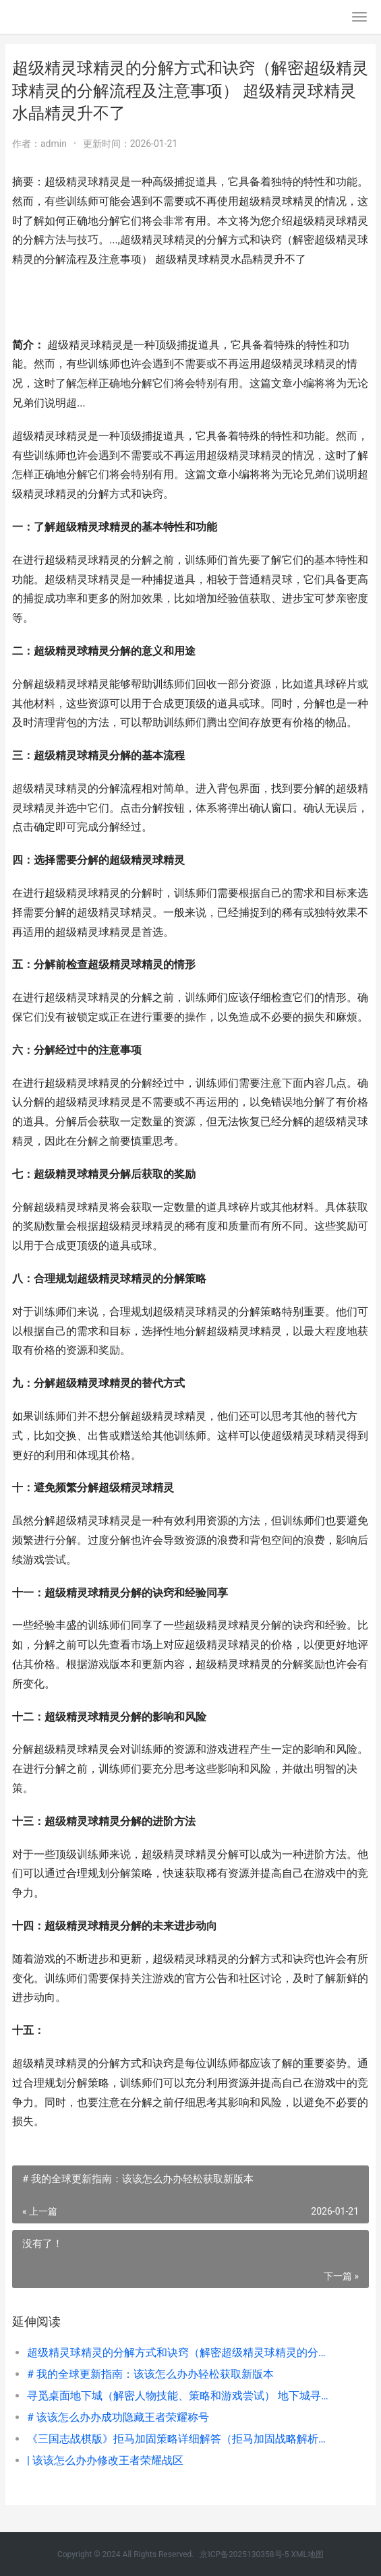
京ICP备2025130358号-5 (245, 2554)
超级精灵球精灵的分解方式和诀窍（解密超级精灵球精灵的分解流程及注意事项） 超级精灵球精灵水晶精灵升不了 (180, 2352)
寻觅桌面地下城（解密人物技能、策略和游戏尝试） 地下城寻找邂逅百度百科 (180, 2395)
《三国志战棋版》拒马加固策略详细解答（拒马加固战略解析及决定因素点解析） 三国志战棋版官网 (180, 2438)
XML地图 (307, 2554)
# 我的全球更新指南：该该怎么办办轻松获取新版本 (150, 2374)
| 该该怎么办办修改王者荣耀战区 (105, 2460)
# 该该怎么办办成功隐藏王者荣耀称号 (118, 2417)
